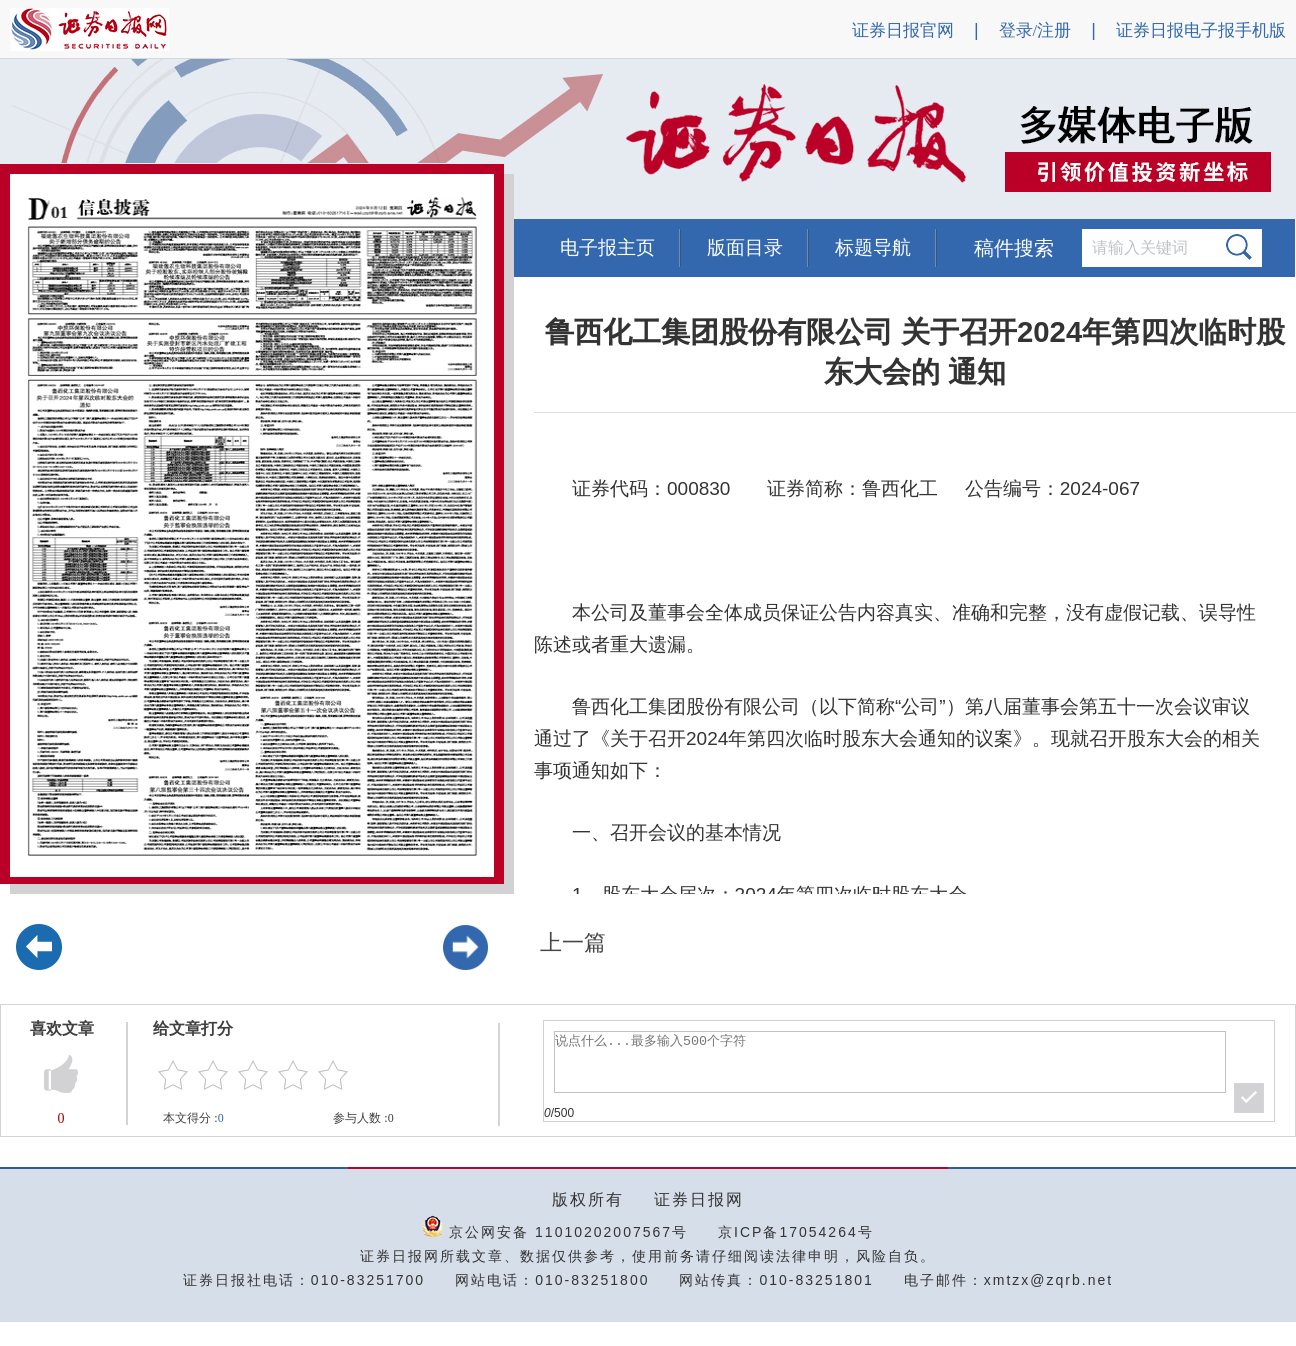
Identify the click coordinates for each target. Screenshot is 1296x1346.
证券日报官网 (903, 30)
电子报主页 (607, 247)
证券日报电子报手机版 (1201, 30)
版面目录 (745, 247)
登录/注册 (1035, 30)
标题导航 (873, 247)
